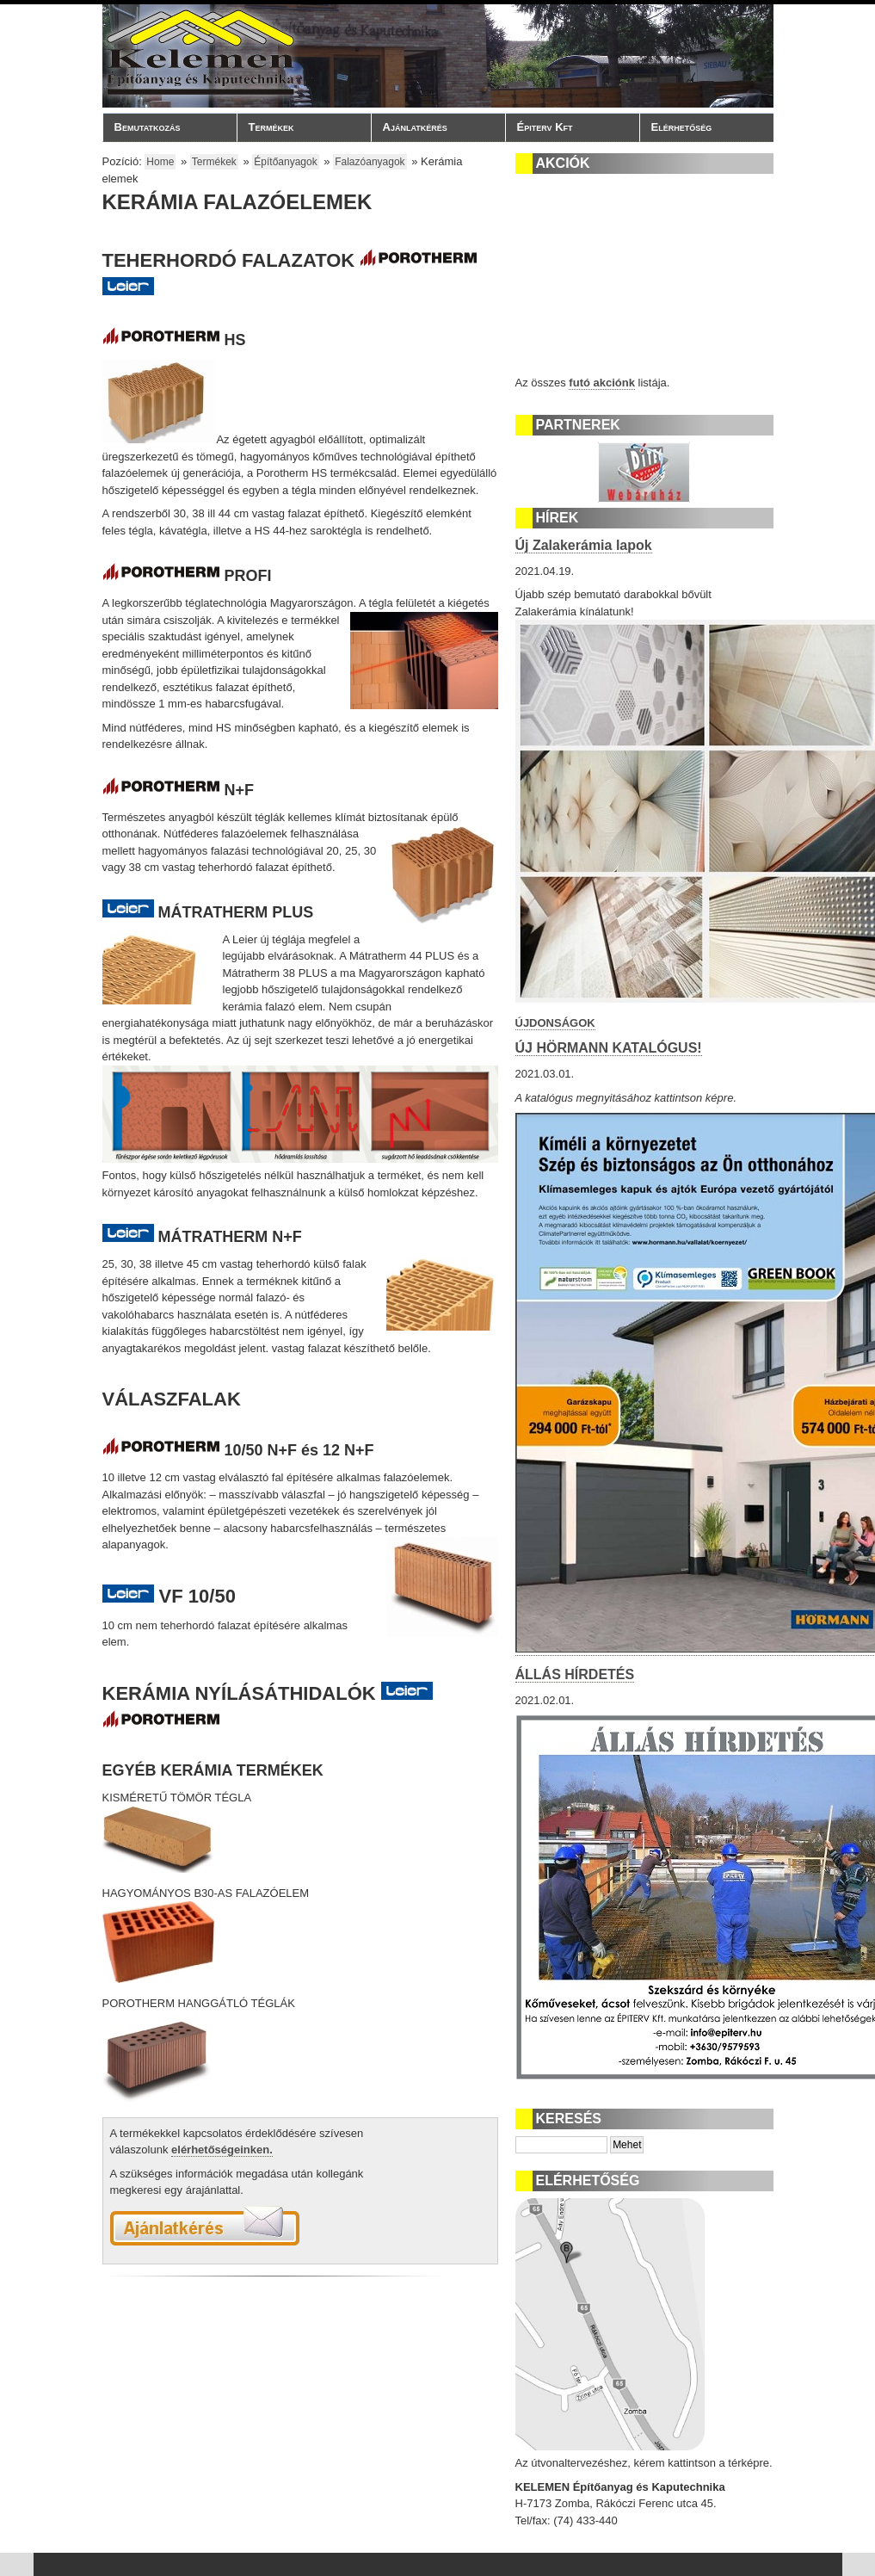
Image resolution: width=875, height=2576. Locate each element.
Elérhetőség (681, 126)
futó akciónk (602, 382)
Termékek (299, 127)
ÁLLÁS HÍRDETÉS (575, 1674)
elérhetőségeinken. (222, 2149)
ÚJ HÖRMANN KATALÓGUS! (608, 1048)
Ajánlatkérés (415, 126)
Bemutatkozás (165, 127)
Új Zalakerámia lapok (583, 545)
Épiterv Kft (568, 127)
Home (160, 162)
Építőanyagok (285, 162)
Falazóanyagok (369, 162)
